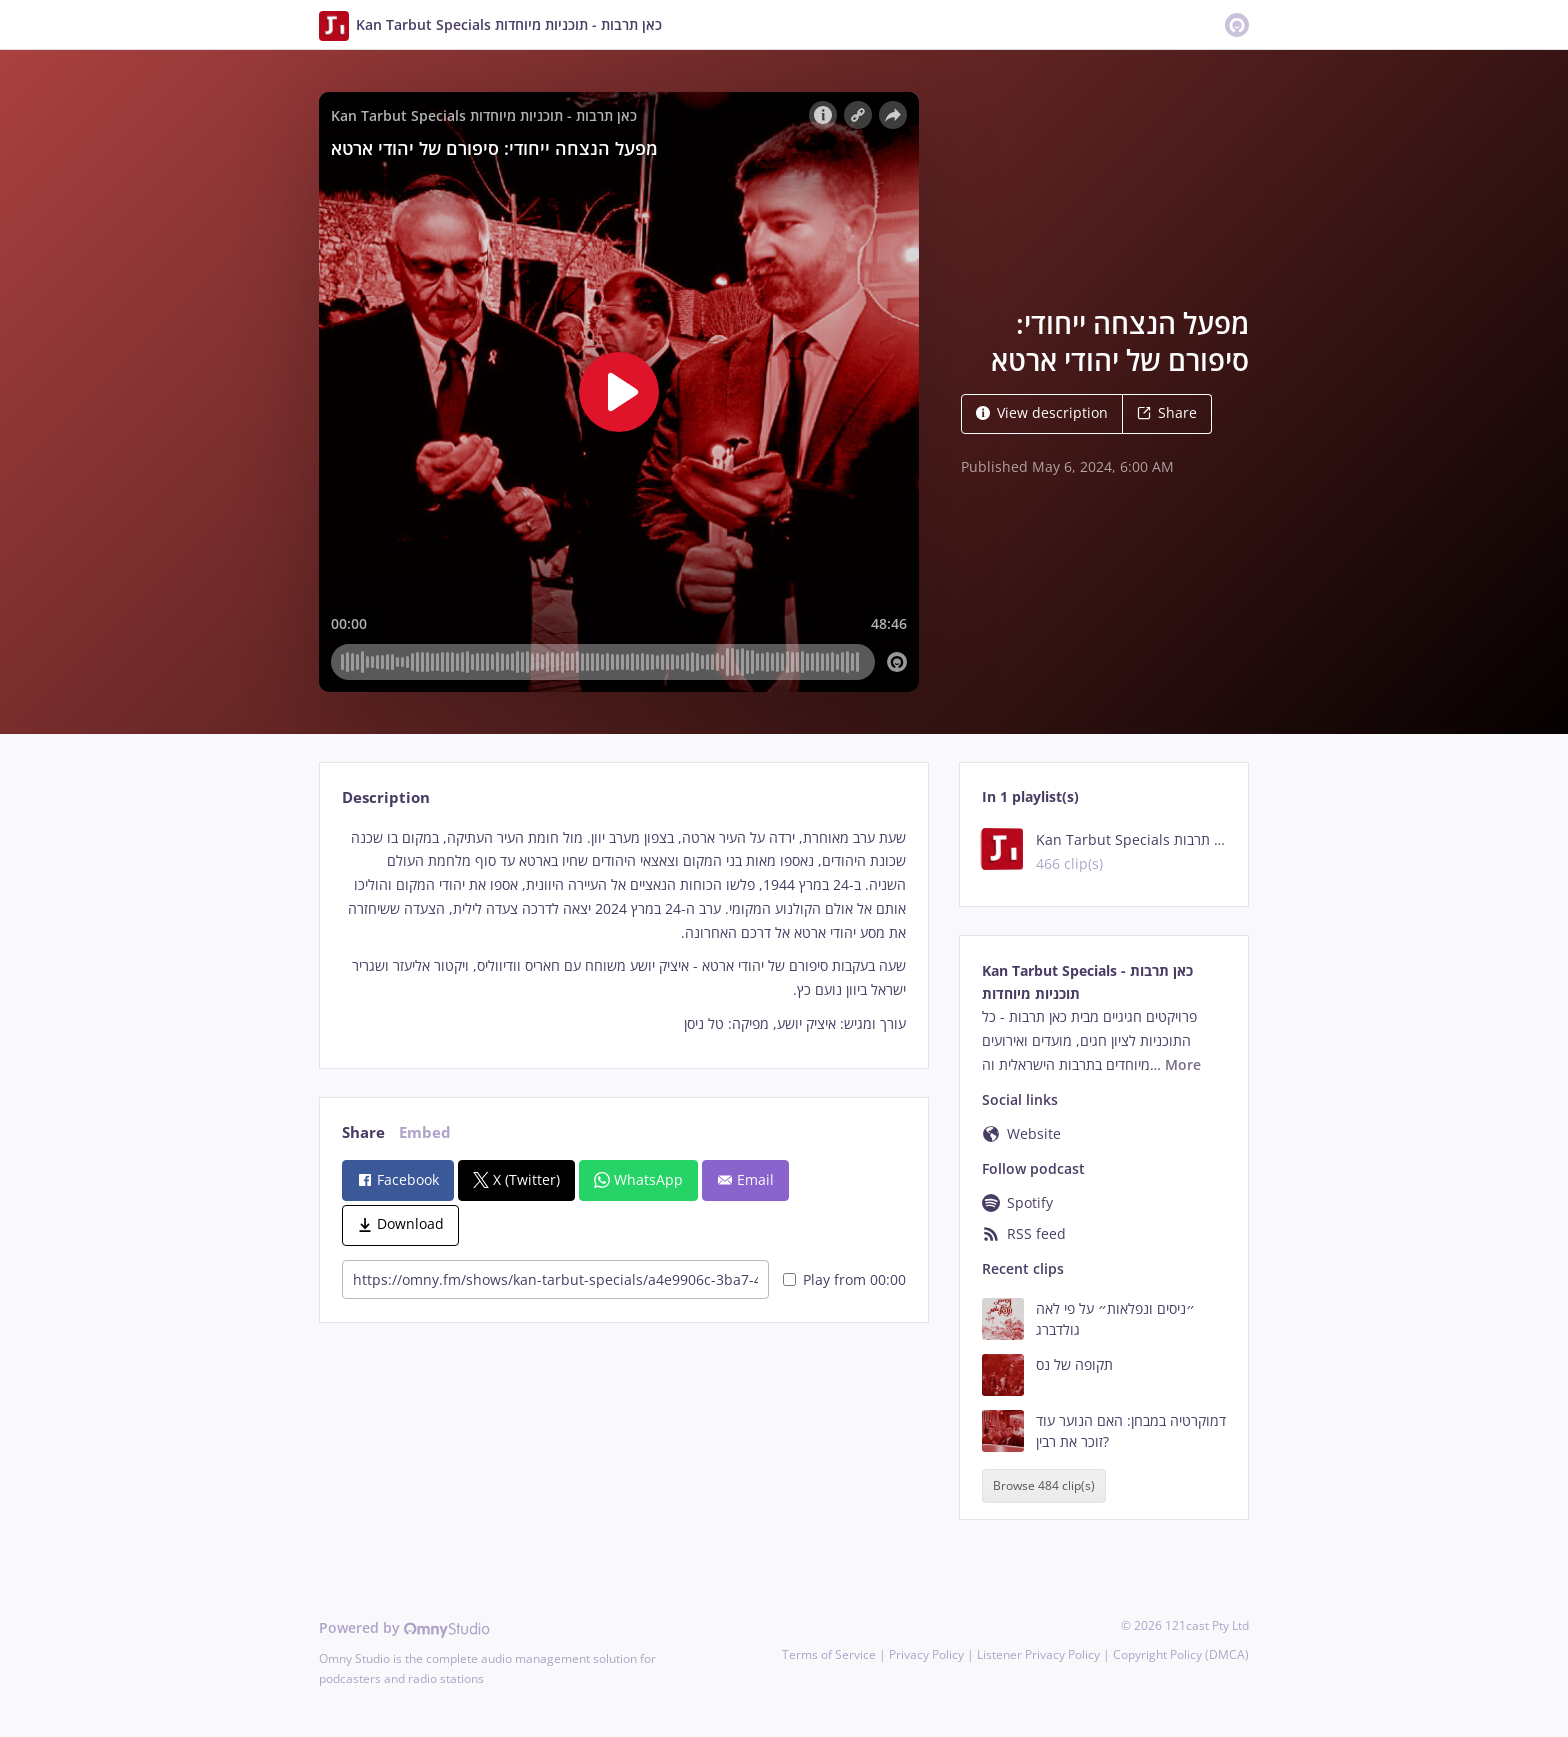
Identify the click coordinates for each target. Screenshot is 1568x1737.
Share (1167, 412)
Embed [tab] (425, 1132)
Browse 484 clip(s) (1044, 1485)
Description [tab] (386, 797)
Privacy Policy (926, 1654)
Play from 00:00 (844, 1279)
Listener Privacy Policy (1038, 1654)
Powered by (404, 1627)
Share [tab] (363, 1132)
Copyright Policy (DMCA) (1181, 1654)
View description (1042, 412)
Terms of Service (829, 1654)
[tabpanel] (623, 931)
